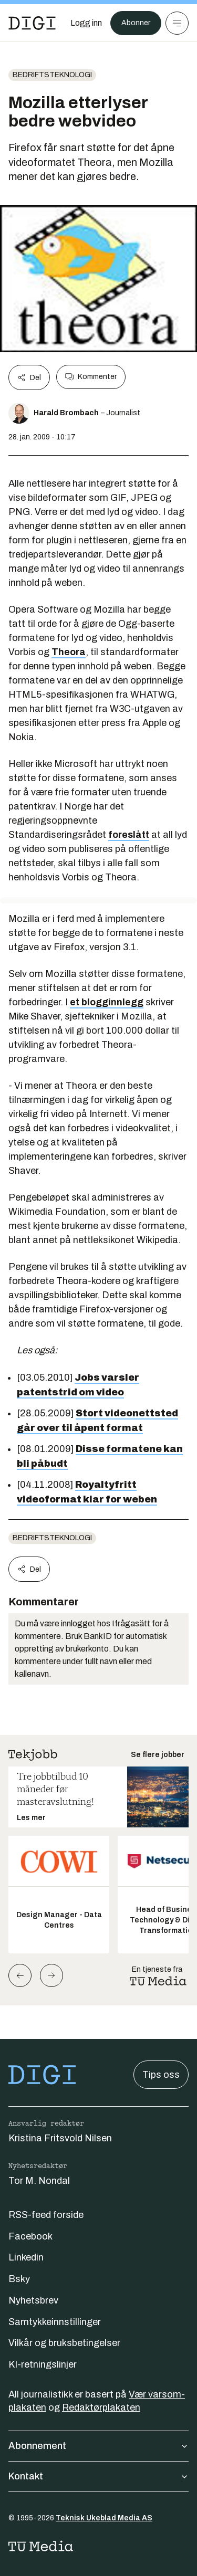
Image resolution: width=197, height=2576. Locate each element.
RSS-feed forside (46, 2215)
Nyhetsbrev (33, 2300)
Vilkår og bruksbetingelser (64, 2343)
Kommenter (91, 377)
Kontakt (98, 2476)
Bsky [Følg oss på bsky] (19, 2279)
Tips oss (161, 2074)
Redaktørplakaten (101, 2407)
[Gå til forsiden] (32, 23)
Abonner (135, 23)
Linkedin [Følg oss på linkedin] (26, 2257)
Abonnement (98, 2446)
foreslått (128, 834)
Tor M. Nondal (39, 2180)
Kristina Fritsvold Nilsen (60, 2138)
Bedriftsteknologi (52, 75)
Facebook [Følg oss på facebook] (30, 2236)
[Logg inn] (86, 23)
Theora (68, 652)
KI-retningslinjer (42, 2364)
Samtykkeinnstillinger (54, 2322)
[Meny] (177, 23)
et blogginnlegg (106, 1002)
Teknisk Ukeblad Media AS (104, 2518)
